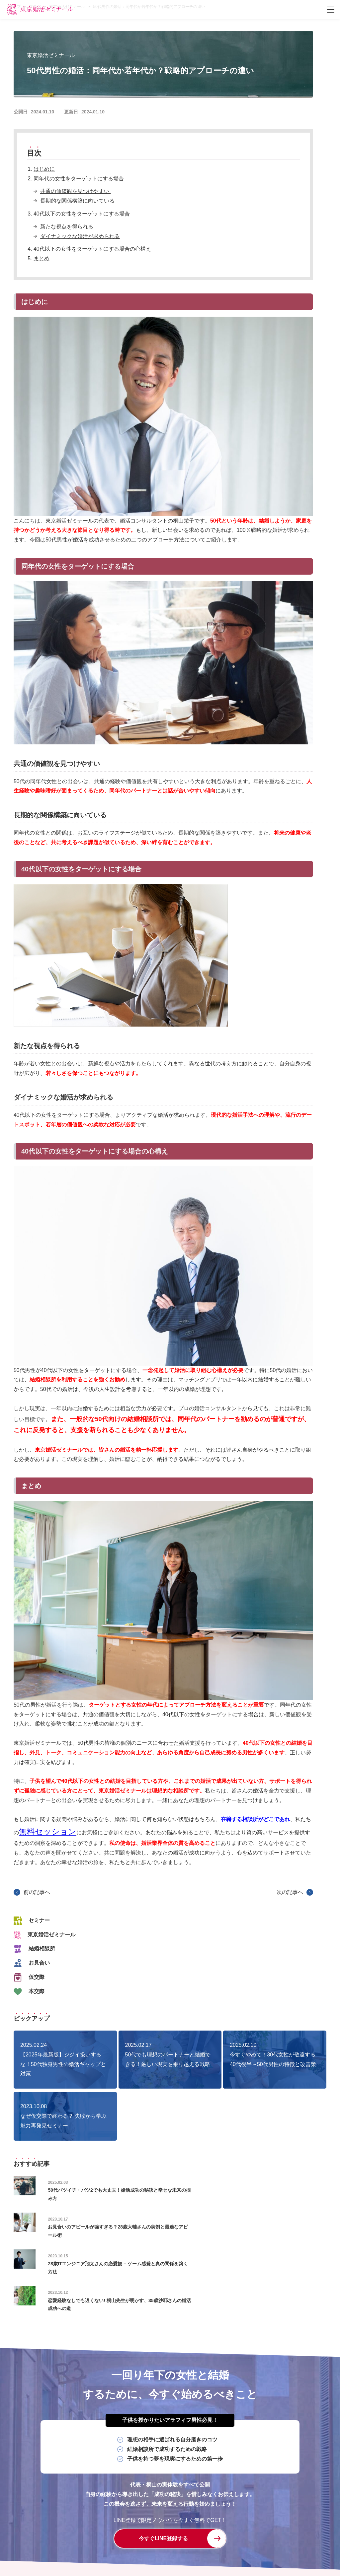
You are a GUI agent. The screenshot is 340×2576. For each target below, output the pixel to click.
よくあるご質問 (118, 2538)
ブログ (304, 2526)
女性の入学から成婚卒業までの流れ (223, 2515)
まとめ (41, 258)
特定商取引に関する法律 (264, 2538)
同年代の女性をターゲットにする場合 (79, 178)
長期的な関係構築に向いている (78, 201)
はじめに (44, 169)
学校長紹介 (177, 2526)
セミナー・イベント (267, 2526)
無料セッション (47, 1831)
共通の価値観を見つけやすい (75, 191)
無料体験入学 (158, 2538)
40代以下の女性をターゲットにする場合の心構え (93, 249)
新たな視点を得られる (67, 226)
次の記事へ (290, 1892)
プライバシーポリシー (205, 2538)
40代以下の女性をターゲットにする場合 (82, 214)
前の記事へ (37, 1892)
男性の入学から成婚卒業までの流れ (139, 2515)
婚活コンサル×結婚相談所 (128, 2526)
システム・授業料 (217, 2526)
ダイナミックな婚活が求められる (80, 236)
